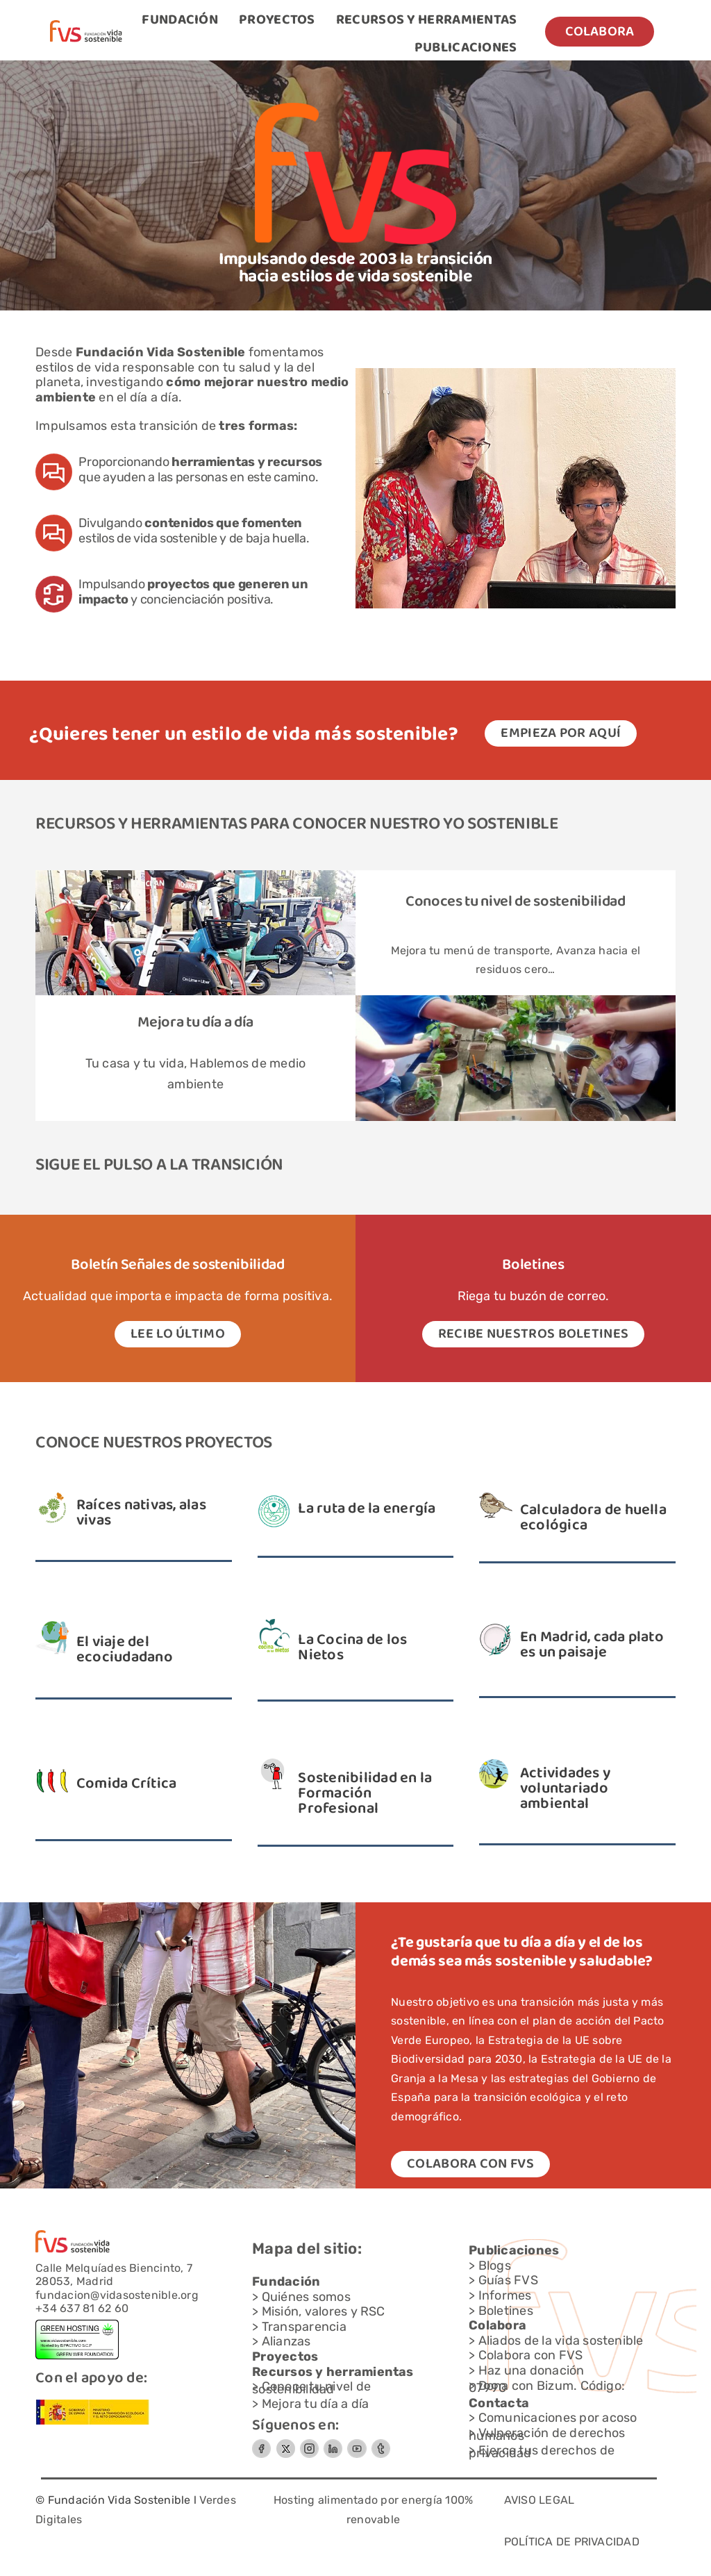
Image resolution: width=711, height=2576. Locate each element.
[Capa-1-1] (86, 25)
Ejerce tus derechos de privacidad (541, 2452)
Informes (505, 2295)
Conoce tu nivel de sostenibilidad (311, 2388)
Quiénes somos (306, 2296)
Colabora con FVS (530, 2355)
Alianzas (286, 2341)
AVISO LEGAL (539, 2500)
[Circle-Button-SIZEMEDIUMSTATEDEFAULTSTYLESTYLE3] (333, 2444)
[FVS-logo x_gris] (285, 2443)
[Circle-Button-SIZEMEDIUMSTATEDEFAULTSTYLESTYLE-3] (357, 2444)
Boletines (505, 2310)
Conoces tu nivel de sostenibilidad (515, 902)
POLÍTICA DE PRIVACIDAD (571, 2541)
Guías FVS (508, 2280)
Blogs (494, 2265)
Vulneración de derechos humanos (547, 2434)
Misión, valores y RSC (323, 2311)
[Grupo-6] (380, 2444)
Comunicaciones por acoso (557, 2417)
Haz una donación (531, 2370)
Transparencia (304, 2326)
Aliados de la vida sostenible (561, 2340)
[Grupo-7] (309, 2444)
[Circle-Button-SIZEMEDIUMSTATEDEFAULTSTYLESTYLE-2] (261, 2444)
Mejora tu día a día (195, 1023)
